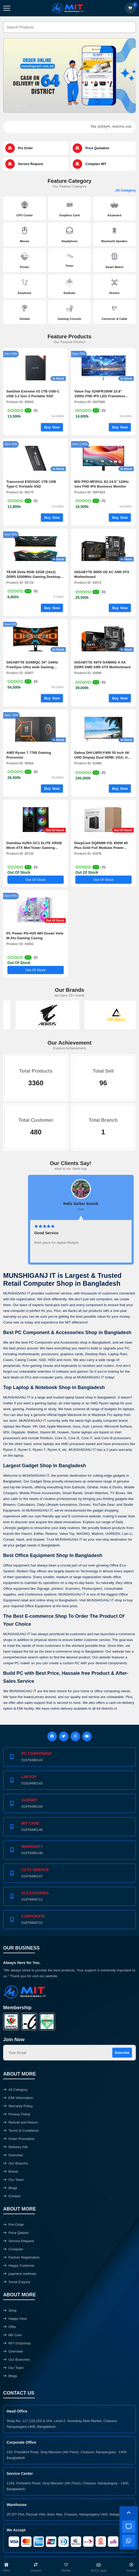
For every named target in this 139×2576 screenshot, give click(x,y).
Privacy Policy (16, 2114)
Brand (10, 2171)
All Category (125, 190)
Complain (13, 2249)
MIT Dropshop (16, 2343)
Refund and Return (20, 2122)
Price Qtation (16, 2233)
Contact (12, 2196)
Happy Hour (15, 2319)
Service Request (18, 2241)
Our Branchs (15, 2163)
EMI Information (18, 2098)
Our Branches (16, 2360)
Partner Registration (21, 2257)
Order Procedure (18, 2139)
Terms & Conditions (21, 2131)
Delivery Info (15, 2147)
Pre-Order (13, 2225)
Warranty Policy (18, 2106)
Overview (13, 2155)
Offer (9, 2327)
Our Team (13, 2180)
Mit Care (12, 2335)
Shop (10, 2310)
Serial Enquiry (16, 2282)
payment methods (19, 2274)
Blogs (10, 2188)
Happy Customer (19, 2266)
